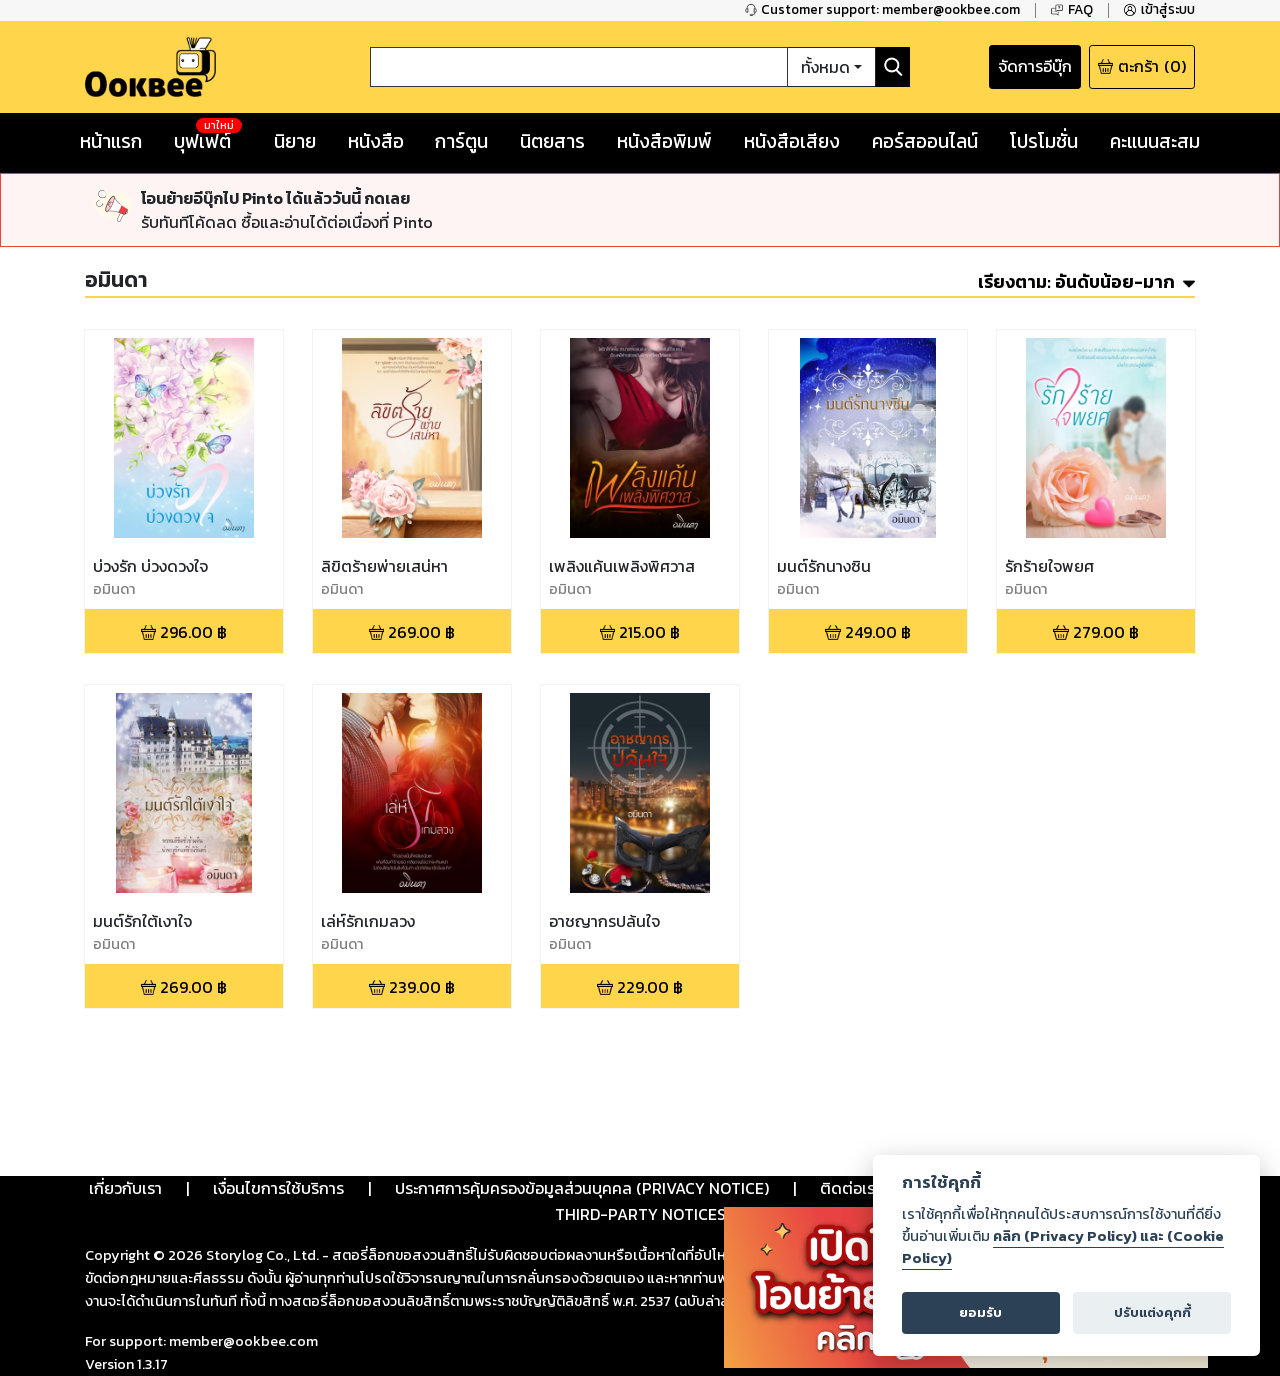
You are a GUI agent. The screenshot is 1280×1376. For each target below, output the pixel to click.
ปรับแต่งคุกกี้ (1152, 1312)
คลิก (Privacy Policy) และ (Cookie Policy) (1063, 1247)
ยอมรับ (980, 1312)
